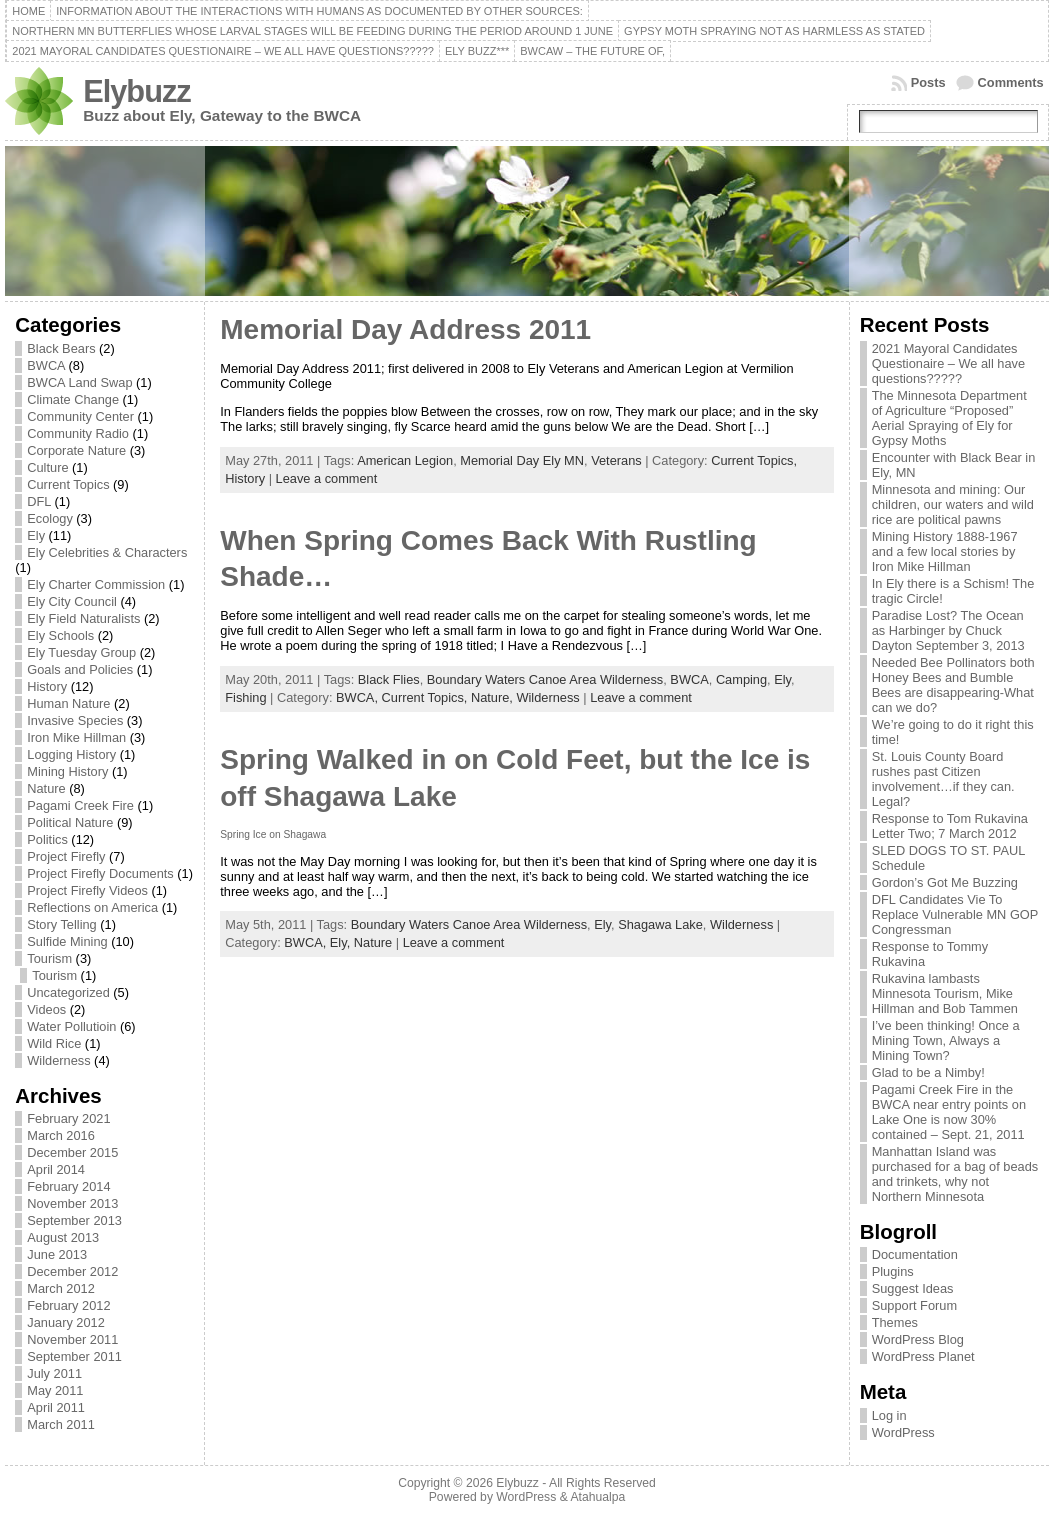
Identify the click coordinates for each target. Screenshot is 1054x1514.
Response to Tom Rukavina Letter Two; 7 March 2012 (950, 826)
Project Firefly (66, 856)
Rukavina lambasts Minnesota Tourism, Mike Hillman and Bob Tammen (945, 993)
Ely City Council (72, 601)
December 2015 (72, 1152)
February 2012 (68, 1305)
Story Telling (61, 924)
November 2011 (72, 1339)
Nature (46, 788)
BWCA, (359, 697)
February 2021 (68, 1118)
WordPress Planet (923, 1356)
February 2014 (68, 1186)
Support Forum (914, 1305)
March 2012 (61, 1288)
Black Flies (389, 679)
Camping (741, 679)
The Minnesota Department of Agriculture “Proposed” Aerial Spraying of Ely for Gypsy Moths (949, 418)
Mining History (67, 771)
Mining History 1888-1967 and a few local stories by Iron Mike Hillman (945, 551)
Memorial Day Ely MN (522, 460)
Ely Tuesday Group (81, 652)
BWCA (46, 365)
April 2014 (56, 1169)
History (47, 686)
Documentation (915, 1254)
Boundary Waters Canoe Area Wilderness (545, 679)
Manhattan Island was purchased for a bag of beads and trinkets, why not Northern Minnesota (955, 1174)
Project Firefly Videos (87, 890)
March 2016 (61, 1135)
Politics (47, 839)
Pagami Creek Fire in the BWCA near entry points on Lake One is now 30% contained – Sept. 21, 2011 (949, 1112)
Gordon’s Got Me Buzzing (945, 882)
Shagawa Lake (660, 924)
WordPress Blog (918, 1339)
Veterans (616, 460)
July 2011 (54, 1373)
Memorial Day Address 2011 (405, 329)
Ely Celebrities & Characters (107, 552)
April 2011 (56, 1407)
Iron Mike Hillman (76, 737)
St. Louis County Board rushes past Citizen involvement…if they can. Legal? (943, 779)
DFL (39, 501)
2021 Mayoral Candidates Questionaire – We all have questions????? (948, 363)
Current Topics (68, 484)
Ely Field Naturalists (83, 618)
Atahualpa (597, 1497)
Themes (895, 1322)
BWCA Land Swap (79, 382)
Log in (889, 1415)
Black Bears (61, 348)
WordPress (903, 1432)
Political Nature (70, 822)
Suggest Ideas (913, 1288)
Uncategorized (68, 992)
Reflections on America (92, 907)
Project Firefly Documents (100, 873)
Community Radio (78, 433)
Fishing (245, 697)
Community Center (80, 416)
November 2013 (72, 1203)
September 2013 (74, 1220)
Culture (47, 467)
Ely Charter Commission (96, 584)
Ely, (342, 942)
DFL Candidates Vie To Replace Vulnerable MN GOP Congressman (955, 914)
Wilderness (58, 1060)
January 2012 (66, 1322)
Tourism (49, 958)
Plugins (893, 1271)
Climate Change (73, 399)
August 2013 (63, 1237)
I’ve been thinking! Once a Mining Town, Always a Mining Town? (946, 1040)
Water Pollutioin (71, 1026)
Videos (46, 1009)
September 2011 (74, 1356)
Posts (928, 82)
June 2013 (57, 1254)
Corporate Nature (76, 450)
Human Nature (68, 703)
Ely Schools (60, 635)
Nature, (494, 697)
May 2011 (55, 1390)
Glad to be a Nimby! (928, 1072)
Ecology (50, 518)
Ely (36, 535)
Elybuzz (136, 91)
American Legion (405, 460)
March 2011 (61, 1424)
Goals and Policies (80, 669)
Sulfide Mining (67, 941)
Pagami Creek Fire (80, 805)
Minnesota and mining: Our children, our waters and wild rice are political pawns (953, 504)
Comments (1011, 82)
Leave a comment (327, 478)
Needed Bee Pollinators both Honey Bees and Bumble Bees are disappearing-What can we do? (953, 685)
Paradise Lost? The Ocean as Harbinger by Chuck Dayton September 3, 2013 (948, 630)
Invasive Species (75, 720)
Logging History (71, 754)
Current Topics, (754, 460)
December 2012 (72, 1271)
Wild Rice (54, 1043)
